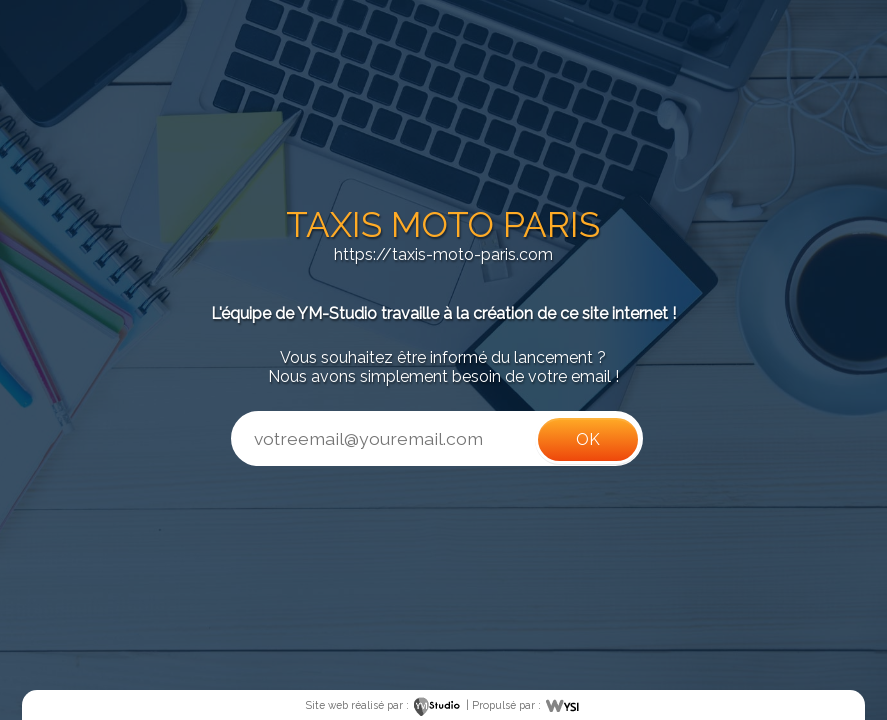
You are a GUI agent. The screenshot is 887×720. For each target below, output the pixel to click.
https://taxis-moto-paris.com (443, 254)
